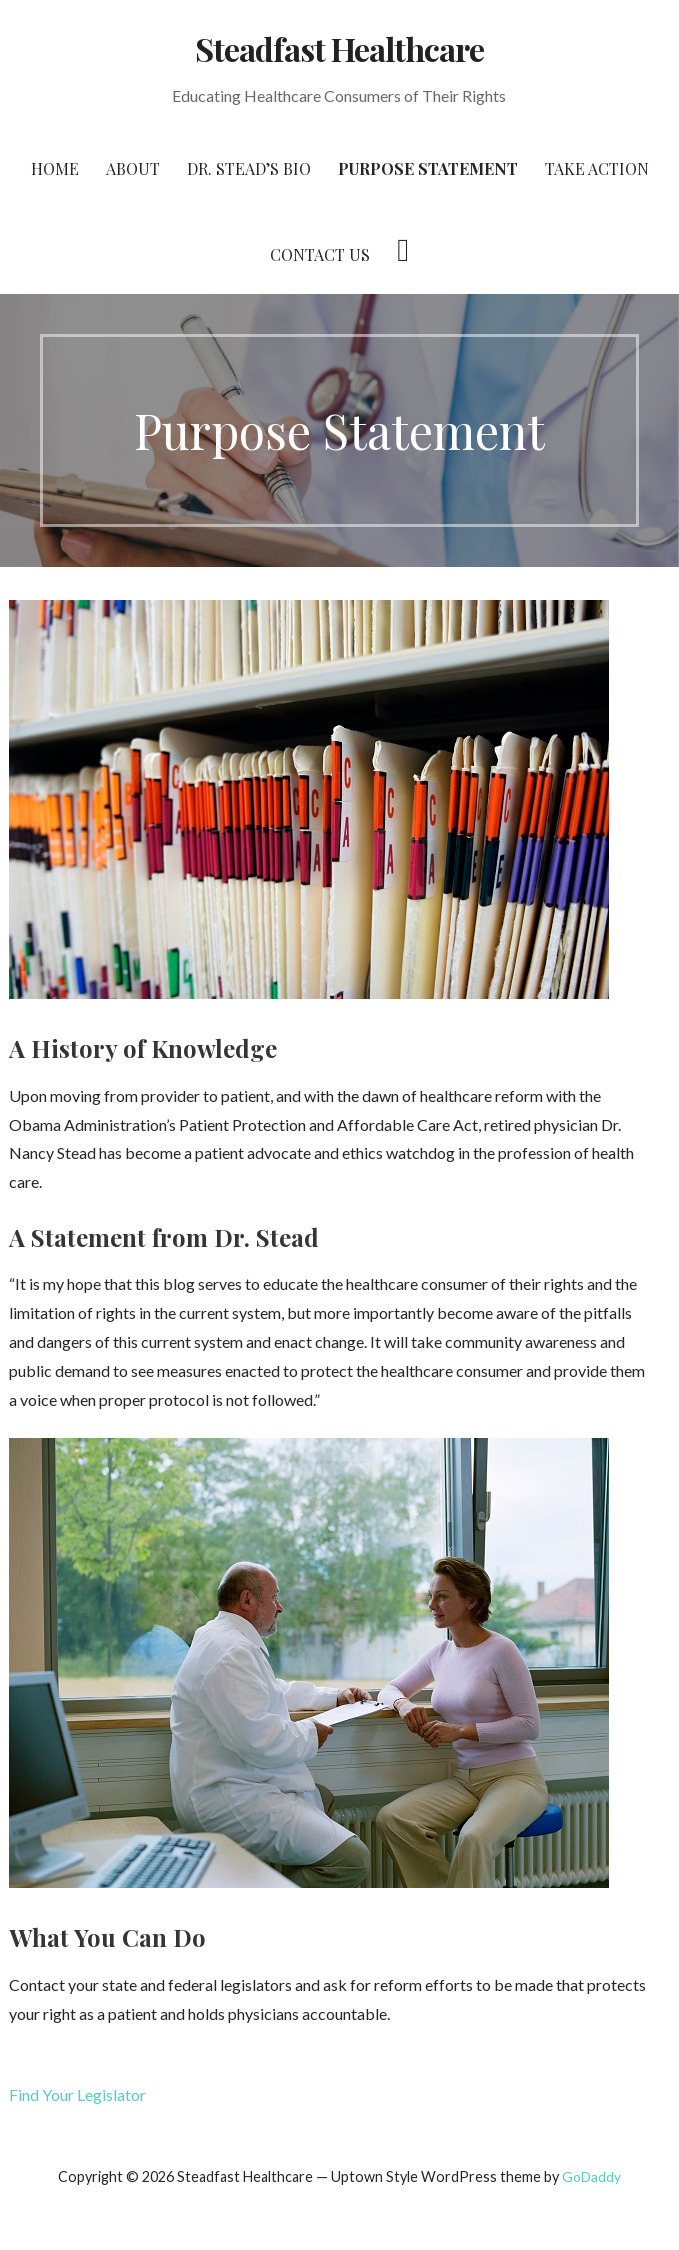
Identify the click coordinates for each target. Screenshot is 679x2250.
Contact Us (320, 254)
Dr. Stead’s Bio (249, 168)
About (133, 168)
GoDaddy (591, 2176)
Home (55, 168)
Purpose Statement (428, 168)
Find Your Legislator (77, 2094)
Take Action (597, 168)
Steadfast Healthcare (340, 48)
